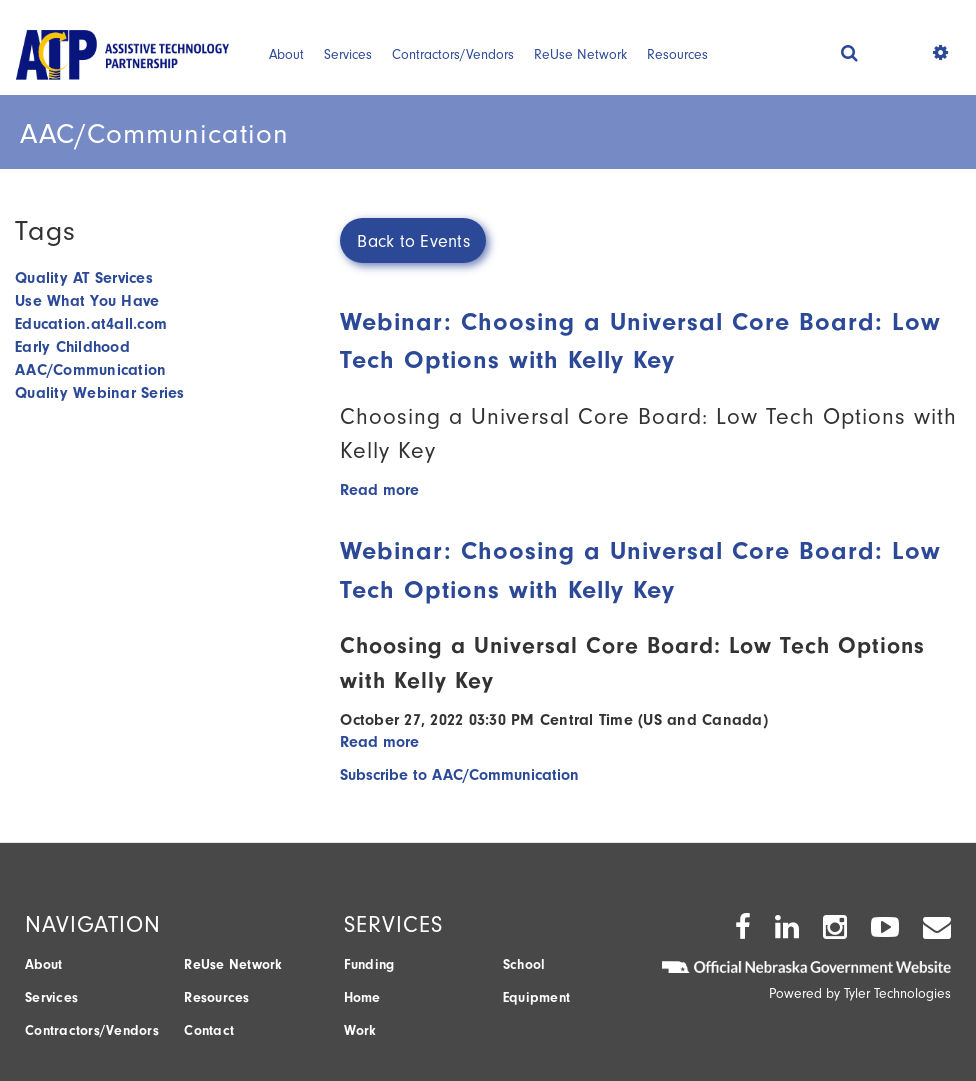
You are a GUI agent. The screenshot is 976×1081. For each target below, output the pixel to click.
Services (348, 54)
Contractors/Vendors (453, 54)
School (524, 964)
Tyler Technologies (897, 993)
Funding (369, 964)
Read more (379, 490)
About (286, 54)
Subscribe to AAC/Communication (459, 775)
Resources (677, 54)
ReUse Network (580, 54)
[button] (849, 52)
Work (360, 1030)
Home (362, 997)
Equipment (536, 997)
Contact (209, 1030)
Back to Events (413, 241)
